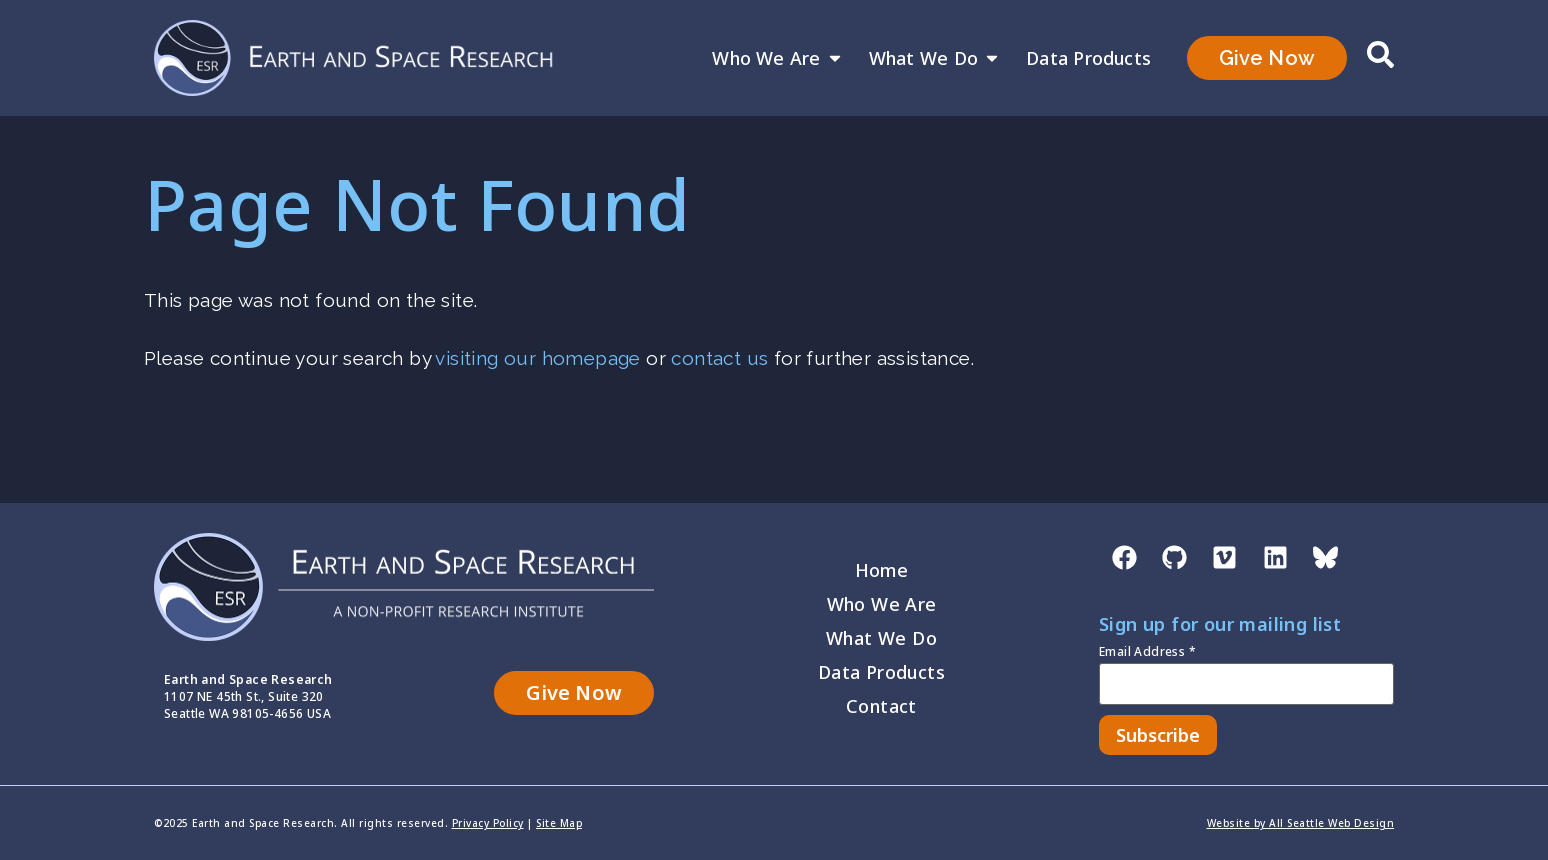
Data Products (1088, 58)
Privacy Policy (488, 823)
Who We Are (777, 58)
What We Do (935, 58)
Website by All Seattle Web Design (1301, 823)
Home (882, 570)
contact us (719, 358)
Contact (881, 706)
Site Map (559, 823)
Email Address (1147, 653)
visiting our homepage (537, 358)
